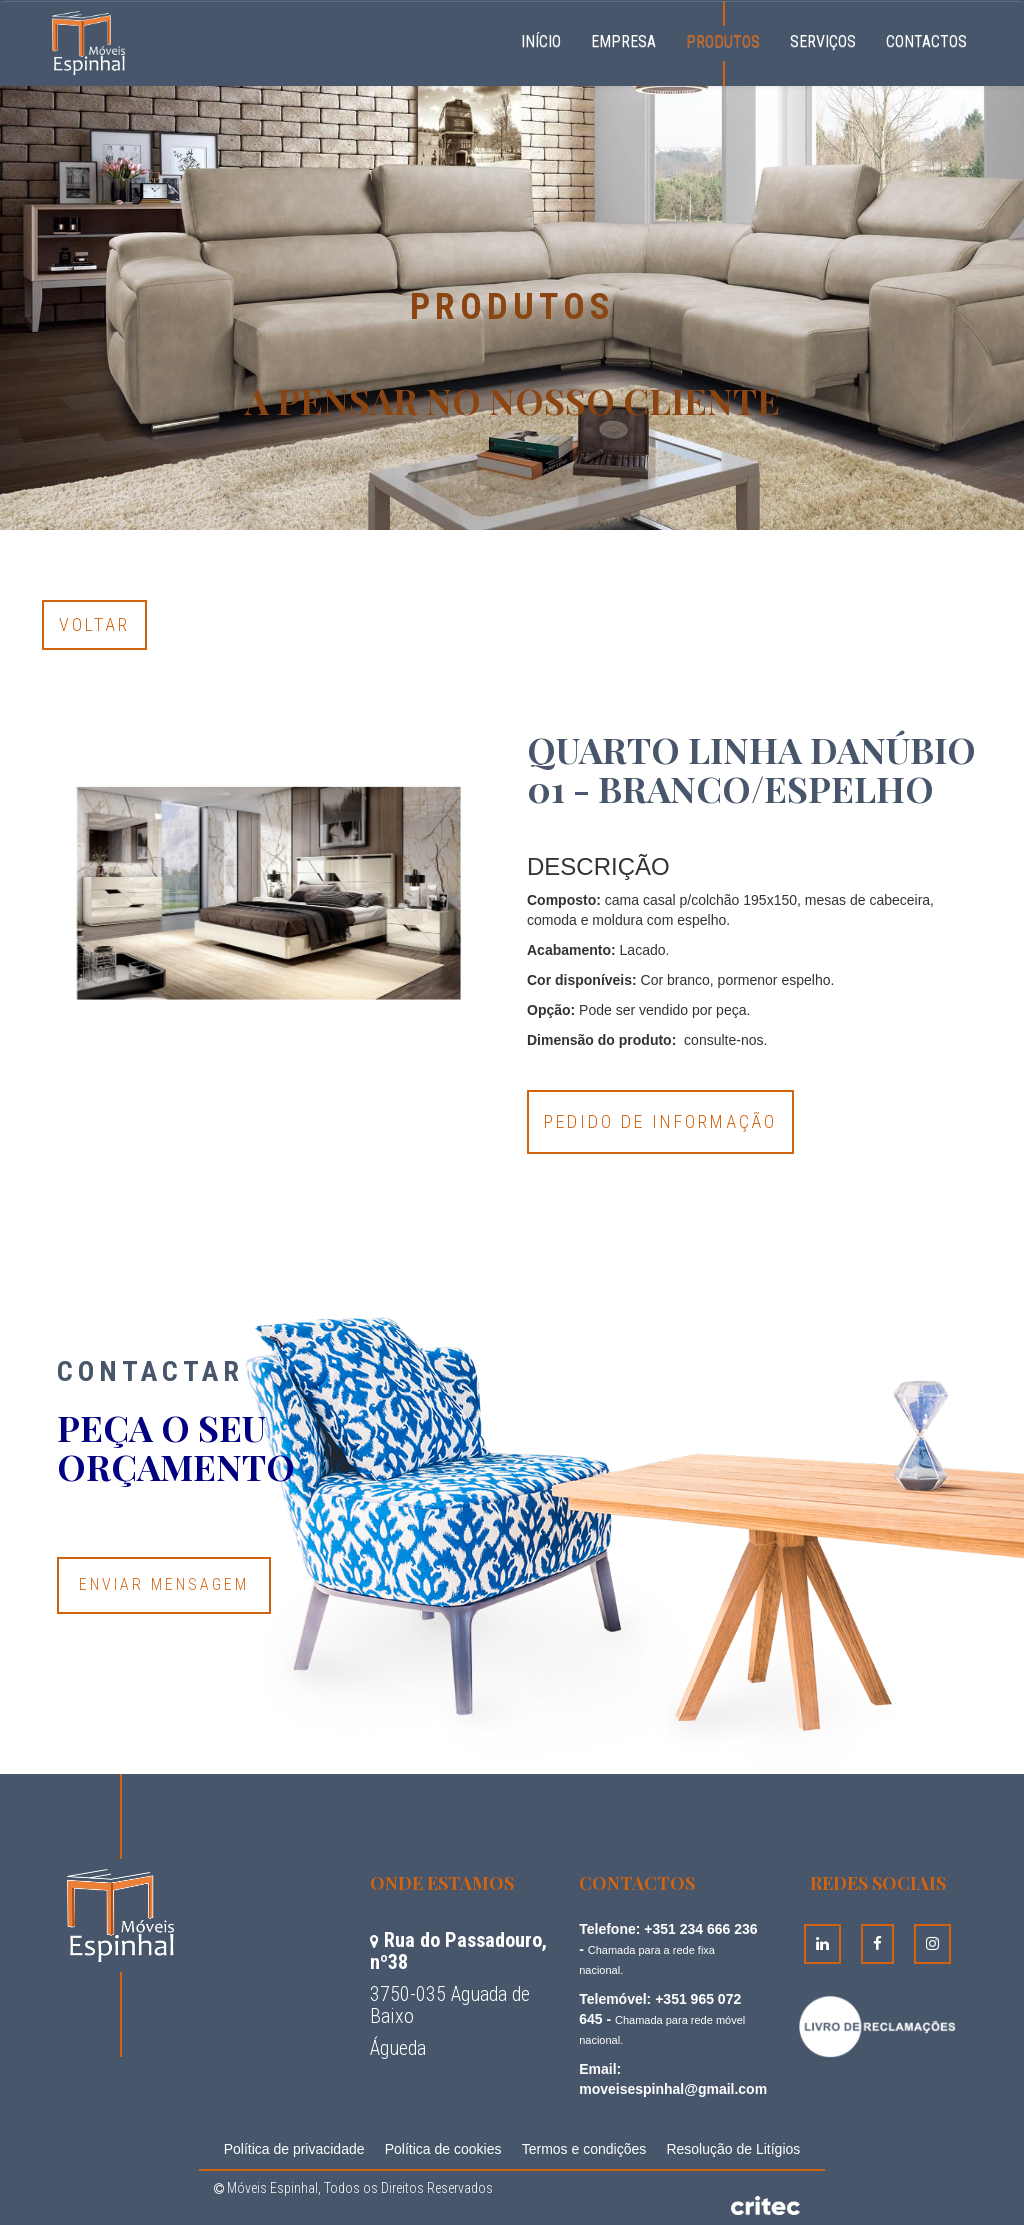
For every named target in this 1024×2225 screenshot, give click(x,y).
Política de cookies (443, 2149)
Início (548, 39)
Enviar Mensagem (164, 1584)
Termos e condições (584, 2149)
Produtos (723, 41)
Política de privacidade (294, 2149)
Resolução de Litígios (733, 2149)
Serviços (823, 41)
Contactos (926, 41)
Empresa (623, 41)
